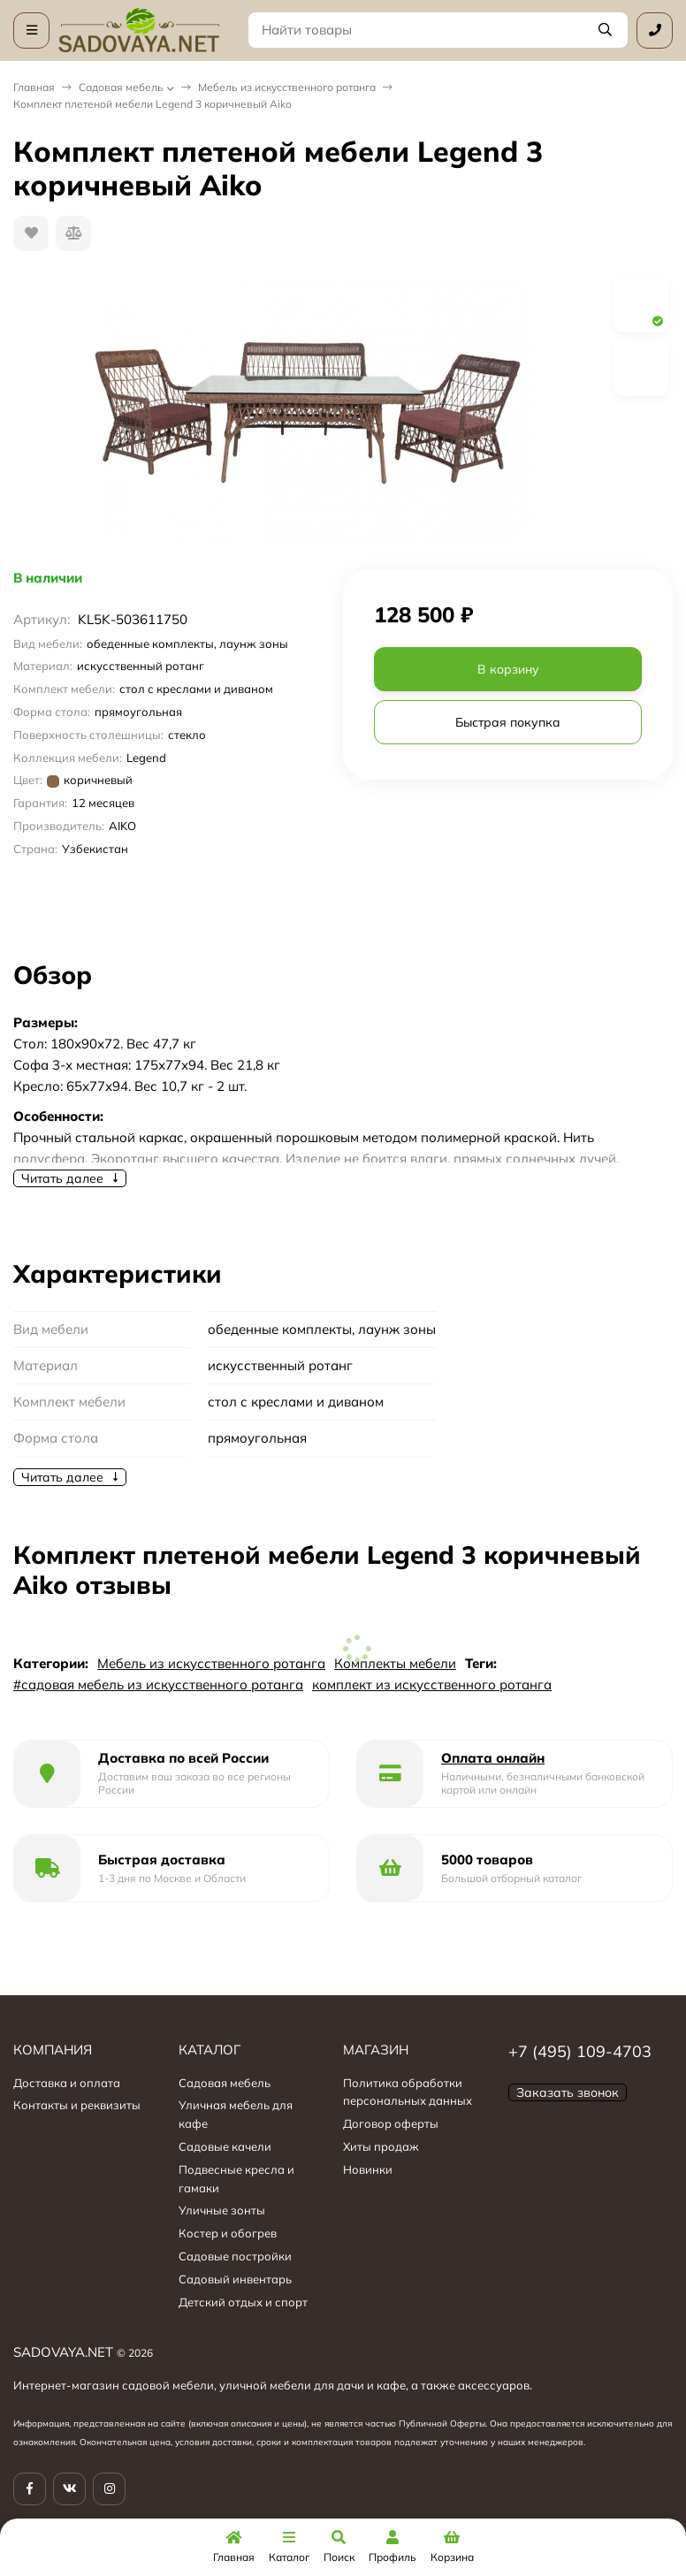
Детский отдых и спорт (243, 2302)
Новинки (368, 2169)
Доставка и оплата (66, 2083)
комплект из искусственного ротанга (432, 1684)
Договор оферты (390, 2123)
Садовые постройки (235, 2256)
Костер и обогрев (228, 2233)
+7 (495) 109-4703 (580, 2051)
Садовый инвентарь (235, 2279)
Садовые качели (225, 2146)
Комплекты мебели (395, 1663)
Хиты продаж (381, 2146)
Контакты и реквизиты (77, 2105)
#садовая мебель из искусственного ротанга (158, 1684)
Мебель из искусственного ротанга (287, 87)
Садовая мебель (121, 87)
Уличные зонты (222, 2210)
